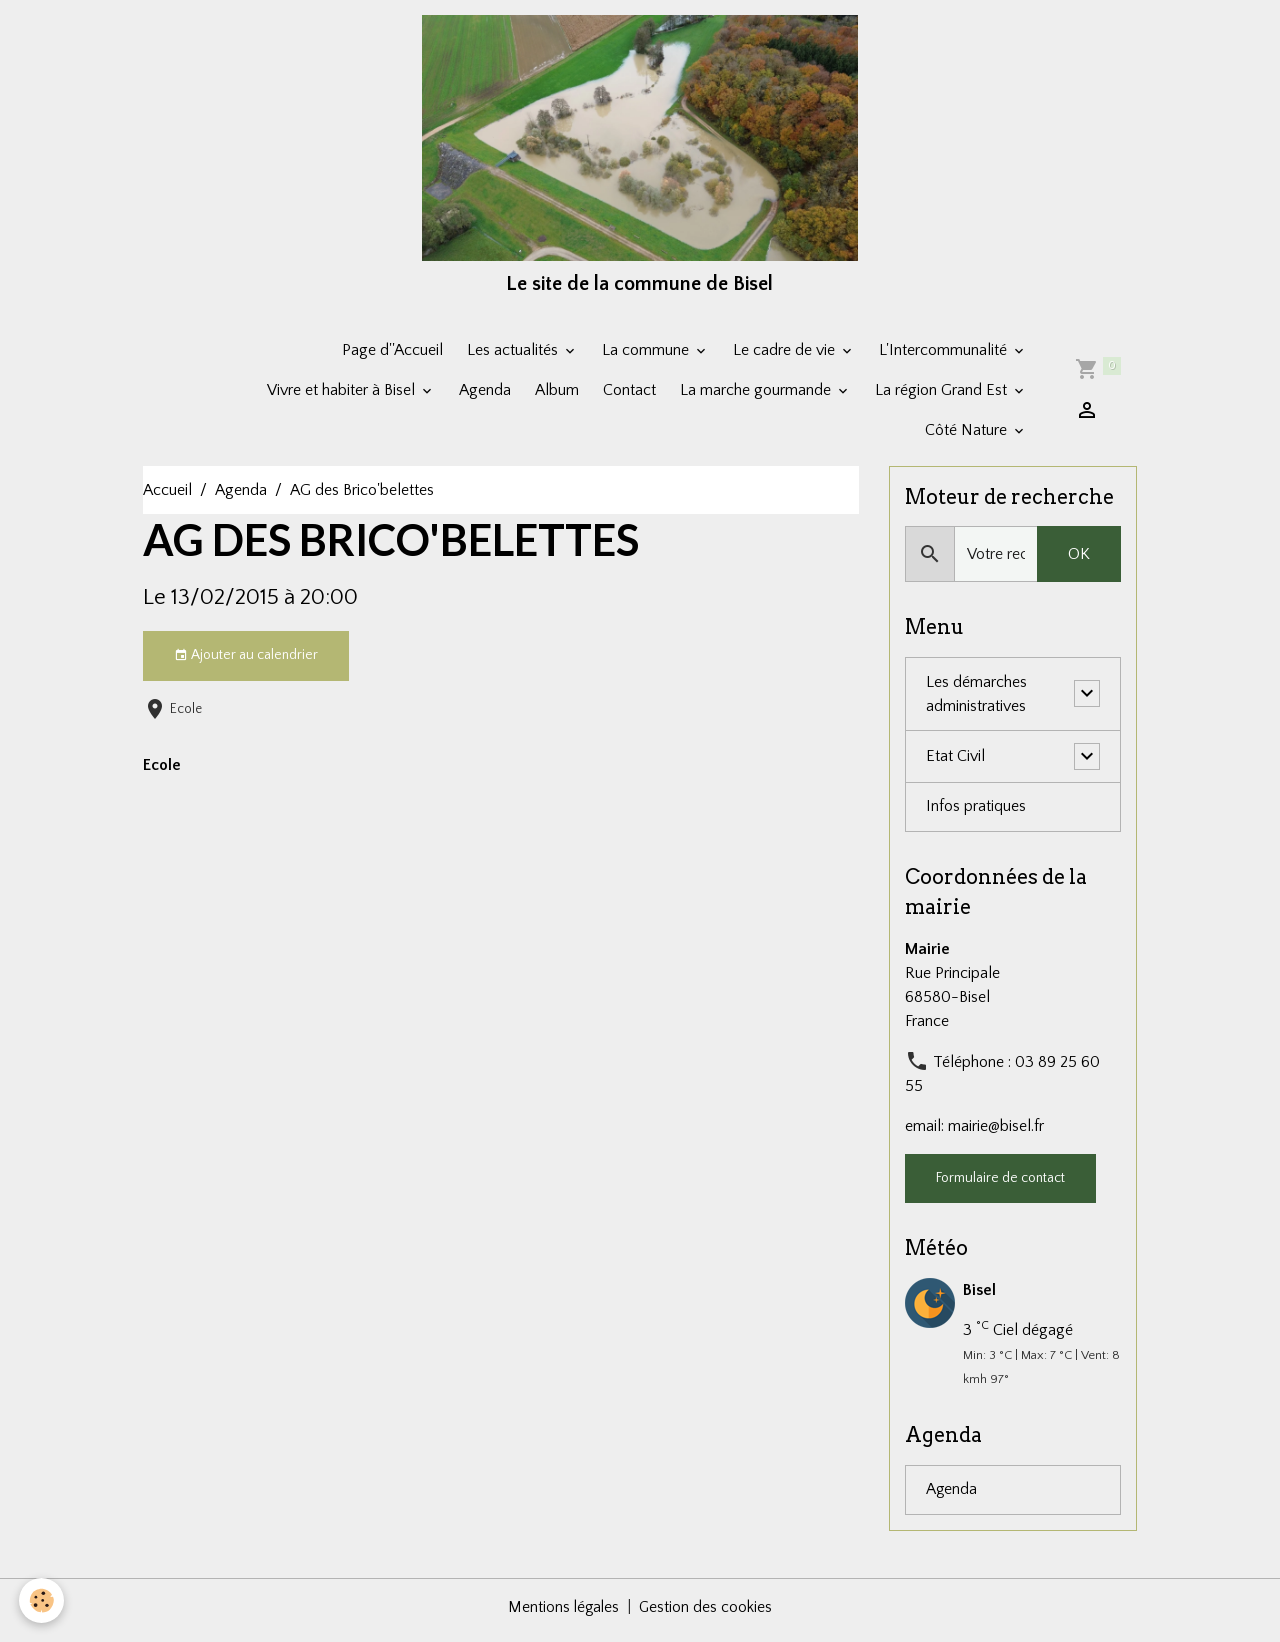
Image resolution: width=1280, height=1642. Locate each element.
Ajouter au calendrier (246, 662)
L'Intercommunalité (945, 356)
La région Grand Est (943, 396)
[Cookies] (42, 1600)
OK (1079, 561)
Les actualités (514, 356)
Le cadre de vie (786, 356)
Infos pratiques (976, 814)
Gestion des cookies (707, 1614)
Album (557, 396)
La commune (647, 356)
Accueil (167, 496)
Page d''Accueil (392, 356)
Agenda (485, 396)
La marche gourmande (757, 396)
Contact (629, 396)
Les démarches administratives (976, 701)
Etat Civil (955, 763)
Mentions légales (563, 1614)
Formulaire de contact (1000, 1185)
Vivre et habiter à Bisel (343, 396)
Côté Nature (968, 436)
